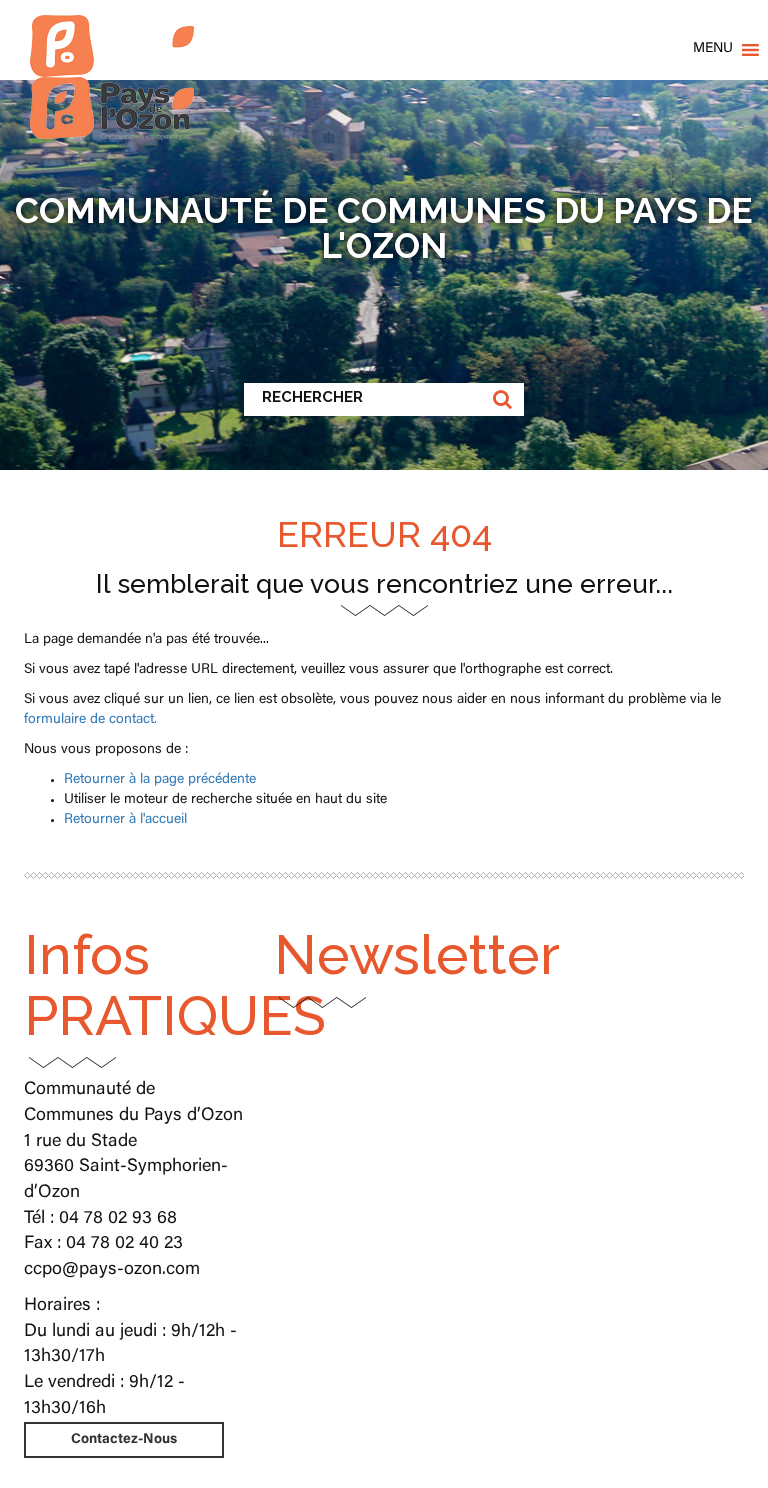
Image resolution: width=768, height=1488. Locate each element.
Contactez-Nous (124, 1440)
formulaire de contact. (90, 720)
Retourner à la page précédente (160, 780)
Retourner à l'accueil (125, 820)
